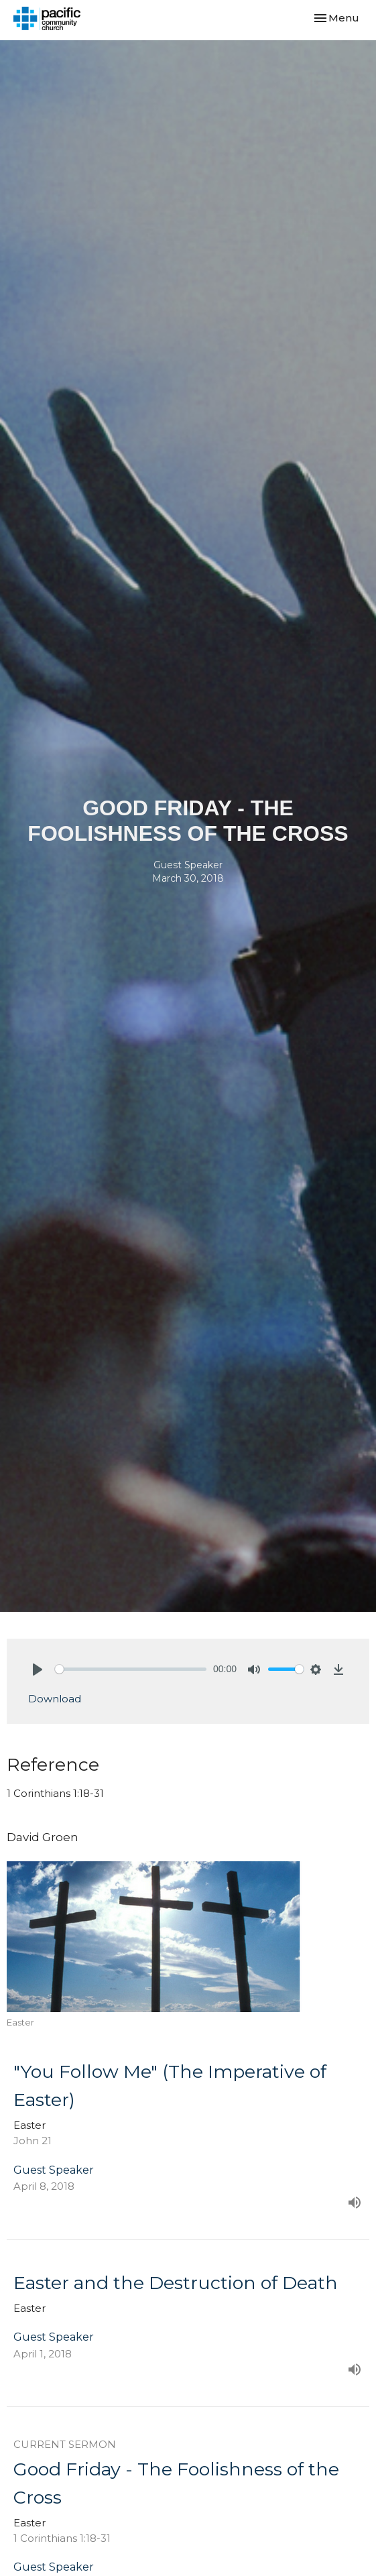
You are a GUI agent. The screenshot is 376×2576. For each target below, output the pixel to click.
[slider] (130, 1669)
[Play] (37, 1669)
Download (54, 1698)
